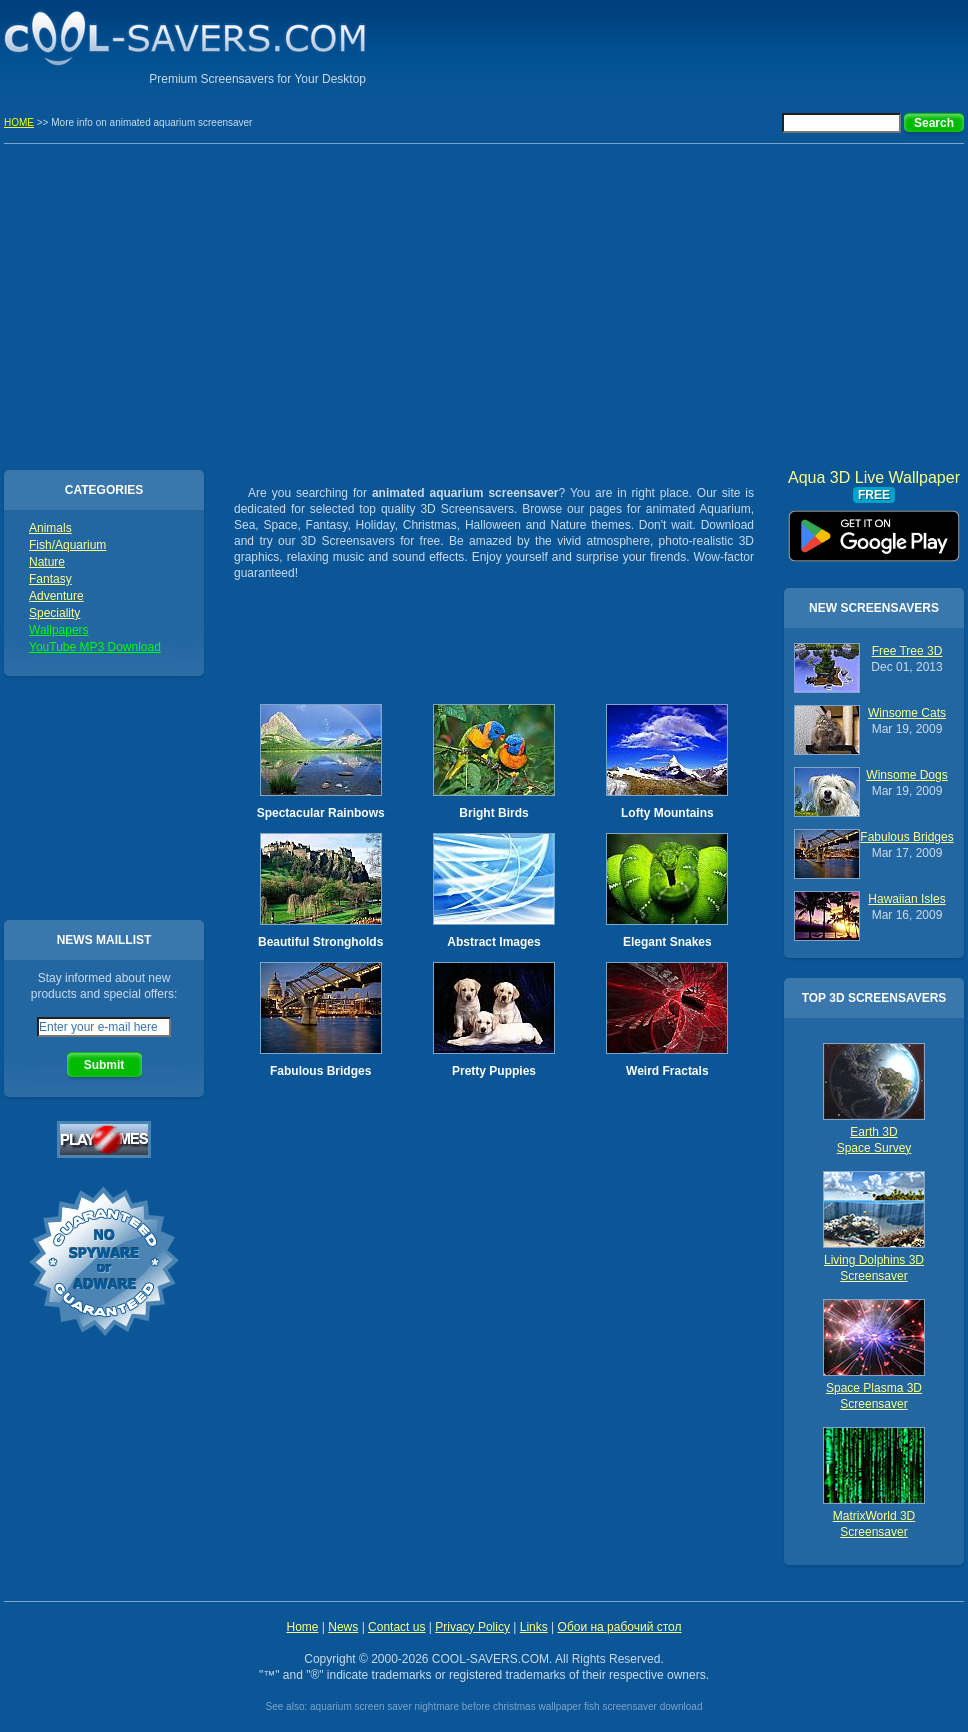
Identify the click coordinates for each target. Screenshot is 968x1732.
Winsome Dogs (906, 775)
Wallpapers (59, 630)
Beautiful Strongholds (320, 942)
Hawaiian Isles (906, 899)
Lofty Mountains (667, 813)
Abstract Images (493, 942)
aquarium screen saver (361, 1706)
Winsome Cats (907, 713)
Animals (50, 528)
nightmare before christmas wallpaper (498, 1706)
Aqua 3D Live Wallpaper (874, 529)
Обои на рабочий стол (620, 1627)
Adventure (56, 596)
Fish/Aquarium (67, 545)
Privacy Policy (472, 1627)
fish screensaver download (643, 1706)
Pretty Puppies (494, 1071)
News (343, 1627)
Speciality (54, 613)
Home (302, 1627)
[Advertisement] (730, 45)
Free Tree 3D (907, 651)
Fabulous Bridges (320, 1071)
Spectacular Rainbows (321, 813)
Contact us (396, 1627)
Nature (47, 562)
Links (534, 1627)
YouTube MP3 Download (95, 647)
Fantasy (50, 579)
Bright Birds (493, 813)
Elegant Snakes (667, 942)
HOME (19, 122)
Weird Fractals (667, 1071)
